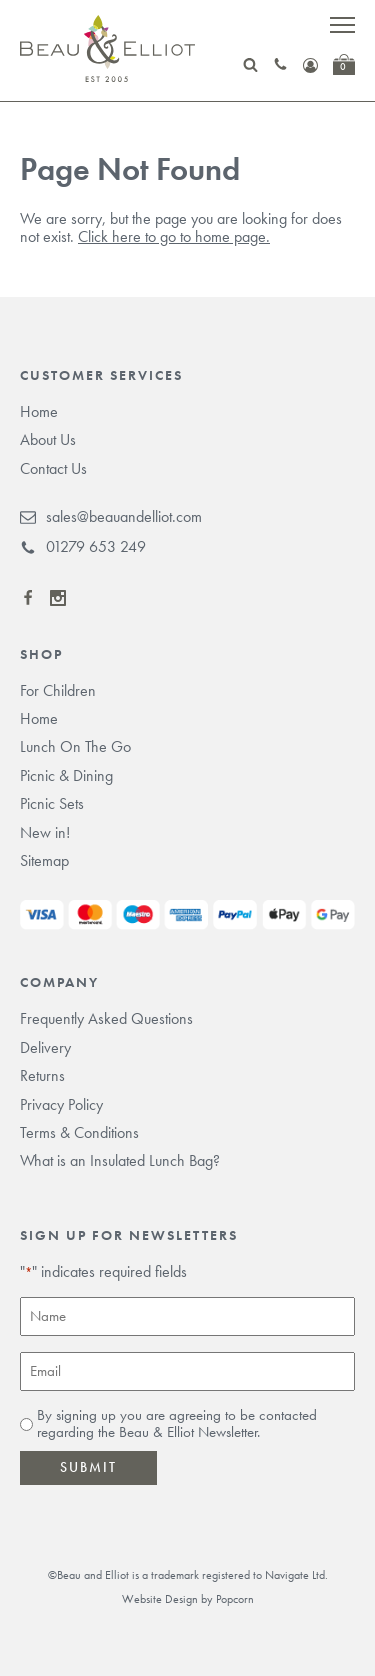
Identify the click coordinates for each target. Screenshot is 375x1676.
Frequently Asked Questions (106, 1018)
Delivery (45, 1047)
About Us (48, 439)
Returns (42, 1075)
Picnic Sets (52, 803)
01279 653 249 (83, 547)
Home (39, 411)
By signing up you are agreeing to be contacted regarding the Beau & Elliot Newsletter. (177, 1424)
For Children (58, 690)
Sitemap (44, 860)
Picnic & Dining (66, 775)
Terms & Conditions (79, 1132)
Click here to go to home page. (174, 236)
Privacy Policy (61, 1104)
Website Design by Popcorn (188, 1599)
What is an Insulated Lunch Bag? (120, 1160)
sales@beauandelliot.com (111, 517)
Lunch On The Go (75, 746)
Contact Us (53, 468)
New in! (45, 832)
